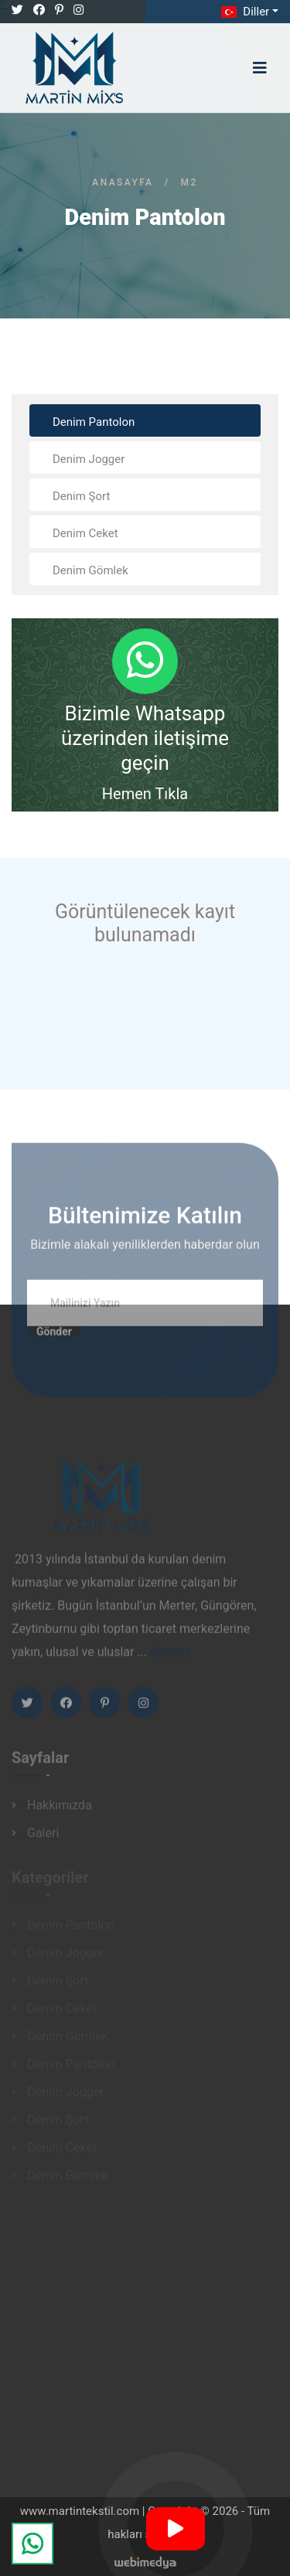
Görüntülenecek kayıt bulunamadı (145, 923)
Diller (243, 12)
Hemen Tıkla (145, 793)
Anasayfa (122, 182)
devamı (170, 1656)
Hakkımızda (59, 1809)
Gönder (54, 1335)
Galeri (43, 1836)
